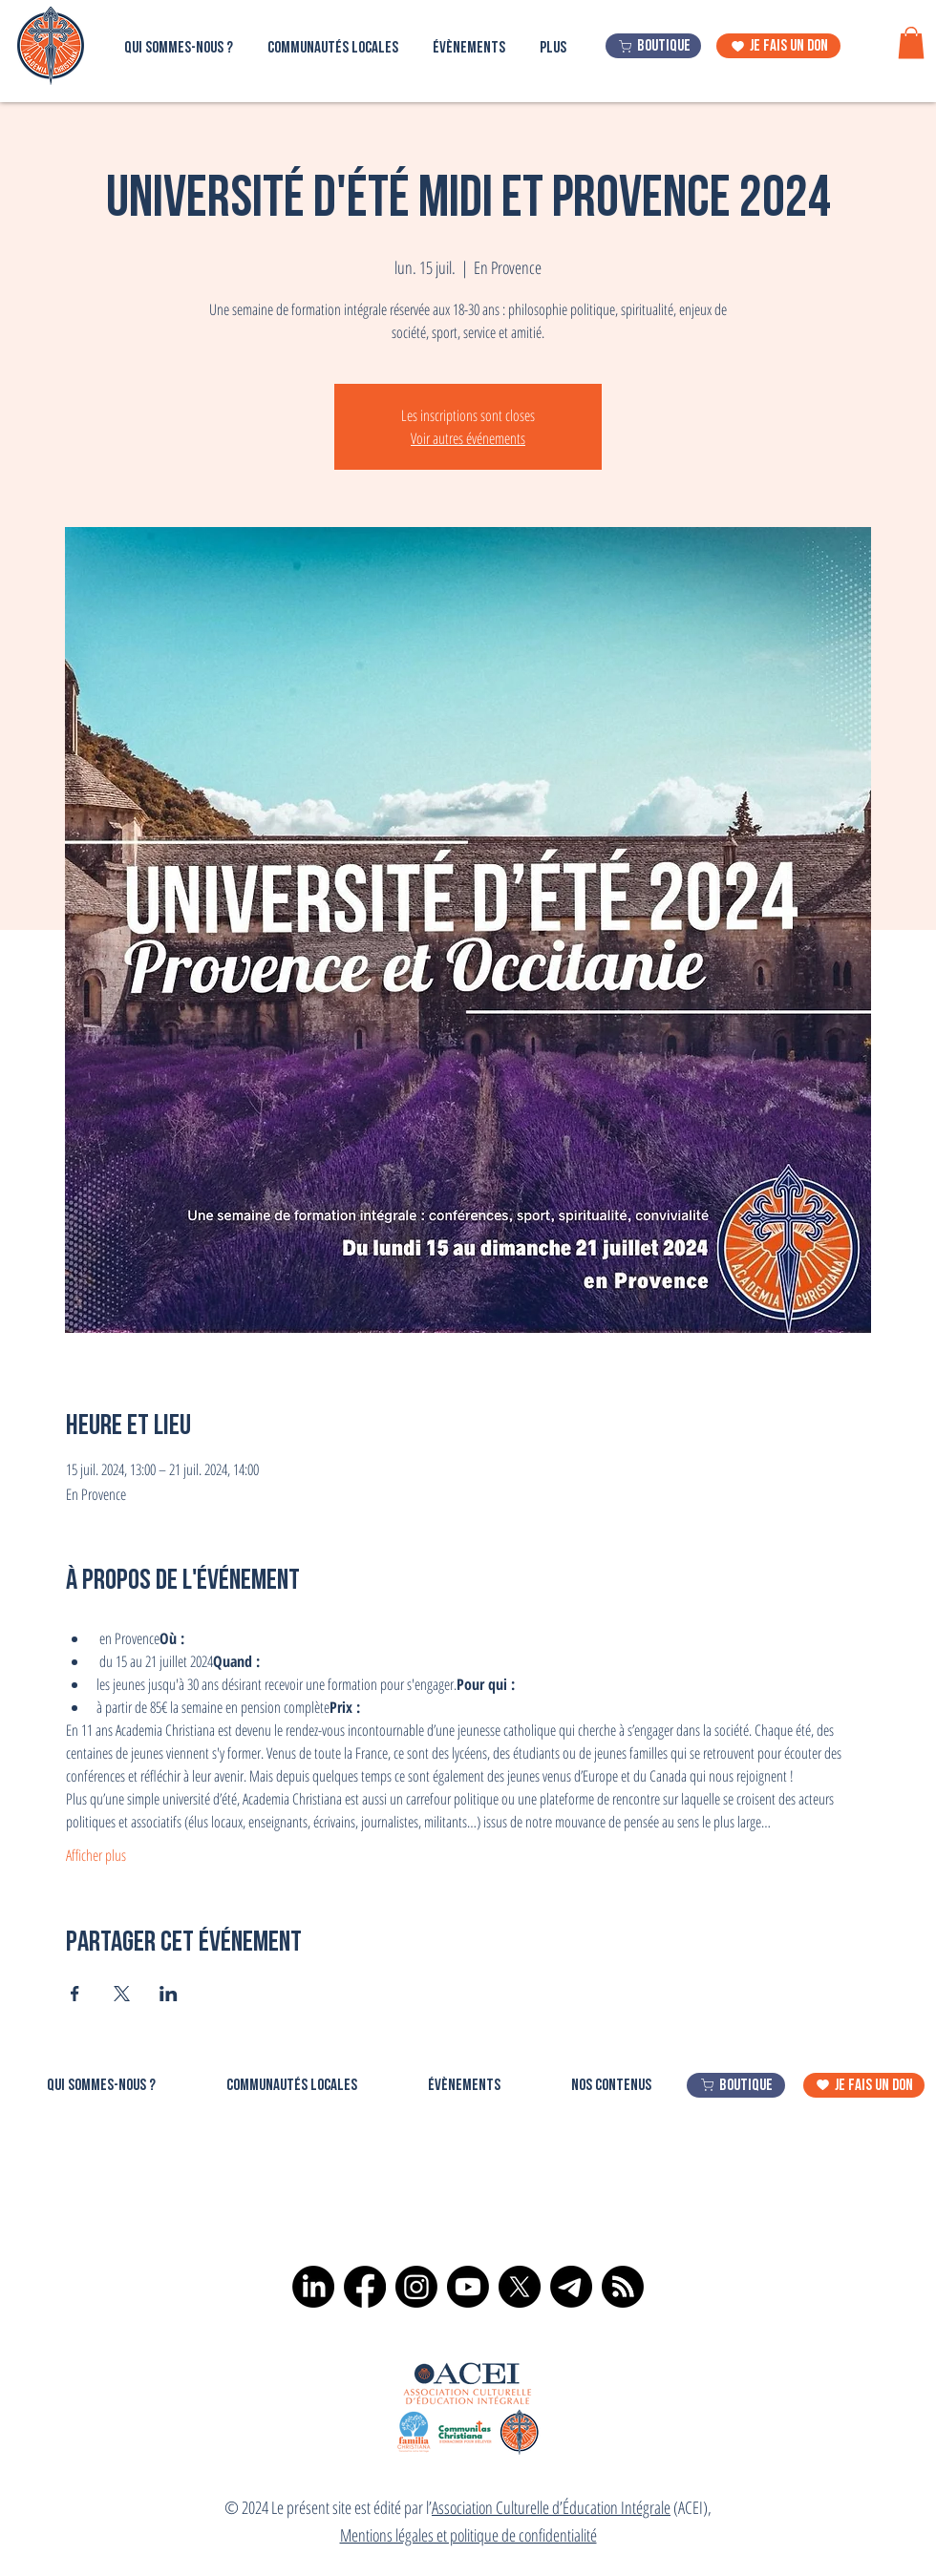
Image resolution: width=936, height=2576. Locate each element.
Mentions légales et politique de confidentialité (468, 2534)
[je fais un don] (778, 45)
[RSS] (623, 2287)
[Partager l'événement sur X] (122, 1993)
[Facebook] (365, 2287)
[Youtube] (468, 2287)
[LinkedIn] (313, 2287)
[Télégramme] (571, 2287)
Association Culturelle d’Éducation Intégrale (551, 2507)
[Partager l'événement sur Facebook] (75, 1993)
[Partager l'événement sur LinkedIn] (169, 1993)
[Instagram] (416, 2287)
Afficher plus (96, 1855)
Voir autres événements (468, 438)
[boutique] (653, 45)
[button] (911, 42)
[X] (520, 2287)
